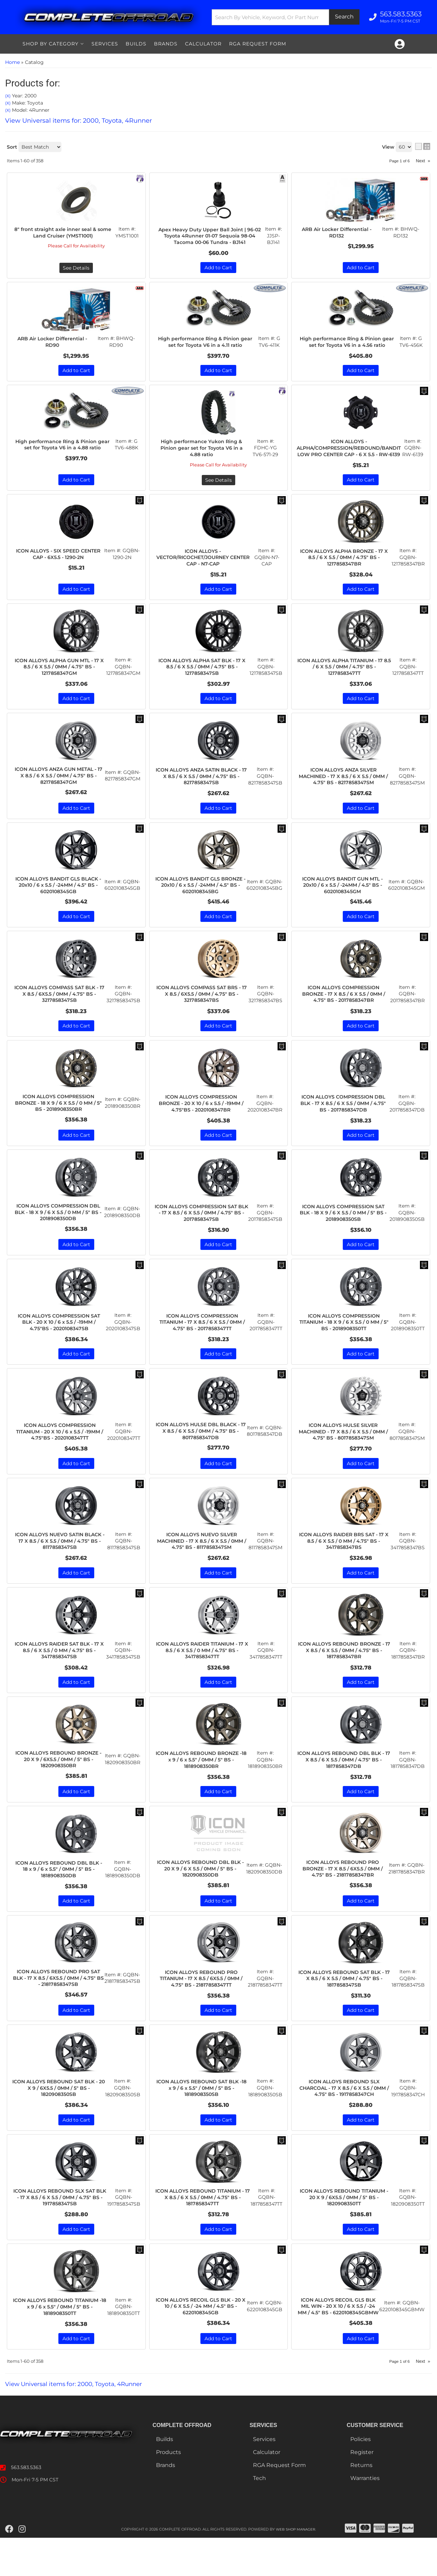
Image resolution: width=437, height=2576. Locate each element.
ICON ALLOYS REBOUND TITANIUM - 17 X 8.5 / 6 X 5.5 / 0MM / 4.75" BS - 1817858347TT (202, 2226)
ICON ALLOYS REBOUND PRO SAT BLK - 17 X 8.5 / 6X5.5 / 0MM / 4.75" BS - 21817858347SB (58, 2004)
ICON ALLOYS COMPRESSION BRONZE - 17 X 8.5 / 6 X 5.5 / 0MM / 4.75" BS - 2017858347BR (343, 1009)
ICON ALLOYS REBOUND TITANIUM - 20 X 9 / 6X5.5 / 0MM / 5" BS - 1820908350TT (344, 2226)
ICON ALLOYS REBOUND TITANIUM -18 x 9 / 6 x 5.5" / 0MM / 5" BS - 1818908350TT (60, 2336)
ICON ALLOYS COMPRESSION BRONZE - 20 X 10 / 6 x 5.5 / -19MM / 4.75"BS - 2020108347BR (201, 1119)
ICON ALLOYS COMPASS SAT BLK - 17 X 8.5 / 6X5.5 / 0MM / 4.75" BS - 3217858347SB (59, 1009)
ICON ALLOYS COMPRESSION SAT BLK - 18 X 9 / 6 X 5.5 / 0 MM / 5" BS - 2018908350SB (343, 1230)
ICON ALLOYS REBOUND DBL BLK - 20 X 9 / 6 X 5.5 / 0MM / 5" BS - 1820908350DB (200, 1894)
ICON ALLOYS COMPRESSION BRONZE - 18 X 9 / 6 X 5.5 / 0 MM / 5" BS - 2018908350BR (58, 1119)
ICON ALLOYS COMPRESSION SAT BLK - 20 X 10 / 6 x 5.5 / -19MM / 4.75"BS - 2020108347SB (59, 1341)
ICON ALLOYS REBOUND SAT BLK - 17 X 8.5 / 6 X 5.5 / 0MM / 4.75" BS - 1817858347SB (344, 2004)
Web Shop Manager (295, 2567)
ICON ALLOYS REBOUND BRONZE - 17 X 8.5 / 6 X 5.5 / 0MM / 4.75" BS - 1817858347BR (344, 1672)
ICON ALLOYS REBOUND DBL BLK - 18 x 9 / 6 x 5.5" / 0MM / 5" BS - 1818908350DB (59, 1894)
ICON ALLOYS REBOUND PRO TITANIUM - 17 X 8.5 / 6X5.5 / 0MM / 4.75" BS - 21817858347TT (201, 2004)
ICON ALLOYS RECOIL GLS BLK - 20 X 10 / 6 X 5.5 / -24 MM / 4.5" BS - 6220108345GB (200, 2336)
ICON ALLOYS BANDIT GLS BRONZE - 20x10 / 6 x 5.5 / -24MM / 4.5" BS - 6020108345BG (200, 898)
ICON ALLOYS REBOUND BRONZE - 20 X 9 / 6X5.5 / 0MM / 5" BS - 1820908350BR (58, 1783)
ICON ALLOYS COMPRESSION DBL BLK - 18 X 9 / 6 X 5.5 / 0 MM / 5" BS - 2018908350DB (58, 1230)
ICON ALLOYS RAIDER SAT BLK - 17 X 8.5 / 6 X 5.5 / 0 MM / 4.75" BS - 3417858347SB (59, 1672)
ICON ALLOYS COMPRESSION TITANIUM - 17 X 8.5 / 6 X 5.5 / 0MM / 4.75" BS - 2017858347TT (202, 1341)
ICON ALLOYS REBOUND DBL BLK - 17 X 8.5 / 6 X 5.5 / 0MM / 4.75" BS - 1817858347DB (343, 1783)
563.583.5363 (26, 2506)
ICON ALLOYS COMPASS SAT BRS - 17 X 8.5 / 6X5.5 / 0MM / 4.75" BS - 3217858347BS (201, 1009)
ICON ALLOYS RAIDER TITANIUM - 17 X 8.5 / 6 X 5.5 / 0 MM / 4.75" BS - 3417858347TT (202, 1672)
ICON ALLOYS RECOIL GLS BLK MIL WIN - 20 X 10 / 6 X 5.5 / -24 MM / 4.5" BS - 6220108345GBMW (338, 2340)
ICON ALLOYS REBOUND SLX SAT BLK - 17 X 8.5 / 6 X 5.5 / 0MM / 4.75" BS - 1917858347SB (59, 2226)
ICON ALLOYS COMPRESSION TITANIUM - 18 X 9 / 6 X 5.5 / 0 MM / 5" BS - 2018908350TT (344, 1341)
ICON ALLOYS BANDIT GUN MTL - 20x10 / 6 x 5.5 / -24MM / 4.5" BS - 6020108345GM (342, 898)
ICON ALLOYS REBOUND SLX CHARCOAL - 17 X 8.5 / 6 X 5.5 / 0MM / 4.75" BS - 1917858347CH (344, 2115)
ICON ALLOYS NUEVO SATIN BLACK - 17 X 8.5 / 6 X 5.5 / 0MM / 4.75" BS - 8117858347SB (59, 1562)
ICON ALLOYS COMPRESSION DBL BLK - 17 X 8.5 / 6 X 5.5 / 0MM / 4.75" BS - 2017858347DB (343, 1119)
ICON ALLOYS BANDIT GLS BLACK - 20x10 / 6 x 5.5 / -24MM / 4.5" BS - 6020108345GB (58, 898)
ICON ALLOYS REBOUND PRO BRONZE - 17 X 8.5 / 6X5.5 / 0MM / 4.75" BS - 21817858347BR (342, 1894)
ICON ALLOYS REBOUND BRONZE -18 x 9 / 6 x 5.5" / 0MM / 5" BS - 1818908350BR (201, 1783)
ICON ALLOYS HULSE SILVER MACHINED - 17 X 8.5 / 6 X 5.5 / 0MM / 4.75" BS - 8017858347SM (343, 1451)
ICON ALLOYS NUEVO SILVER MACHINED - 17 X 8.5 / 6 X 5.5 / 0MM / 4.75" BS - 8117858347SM (201, 1562)
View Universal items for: (78, 2421)
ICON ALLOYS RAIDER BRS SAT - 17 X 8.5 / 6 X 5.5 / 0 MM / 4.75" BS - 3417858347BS (343, 1562)
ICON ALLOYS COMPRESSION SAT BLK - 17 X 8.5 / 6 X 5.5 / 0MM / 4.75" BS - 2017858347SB (201, 1230)
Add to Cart (76, 931)
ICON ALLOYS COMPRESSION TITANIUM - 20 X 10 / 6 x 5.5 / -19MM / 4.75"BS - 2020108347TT (59, 1451)
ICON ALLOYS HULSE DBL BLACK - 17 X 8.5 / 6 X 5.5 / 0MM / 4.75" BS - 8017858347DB (200, 1451)
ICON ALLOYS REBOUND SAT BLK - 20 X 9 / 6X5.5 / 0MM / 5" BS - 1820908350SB (58, 2115)
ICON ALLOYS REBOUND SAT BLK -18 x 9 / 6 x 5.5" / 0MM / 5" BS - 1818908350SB (201, 2115)
